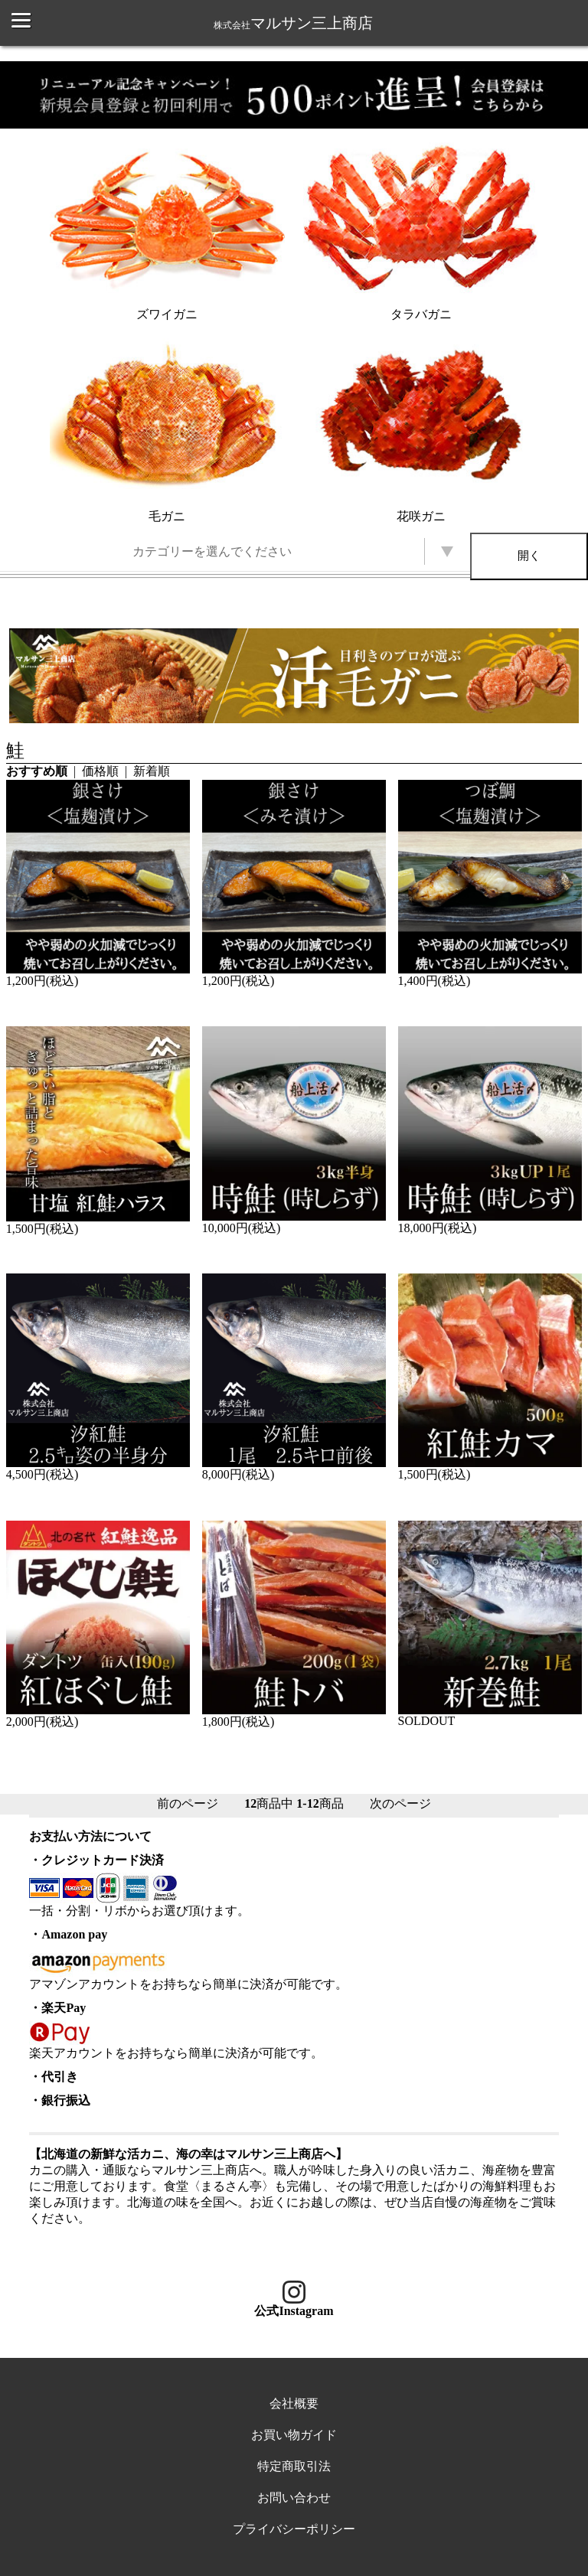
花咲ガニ (420, 430)
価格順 (100, 771)
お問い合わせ (294, 2497)
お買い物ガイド (294, 2434)
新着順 (151, 771)
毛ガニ (167, 430)
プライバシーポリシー (294, 2528)
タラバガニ (420, 228)
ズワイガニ (167, 228)
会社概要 (294, 2403)
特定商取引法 (294, 2466)
